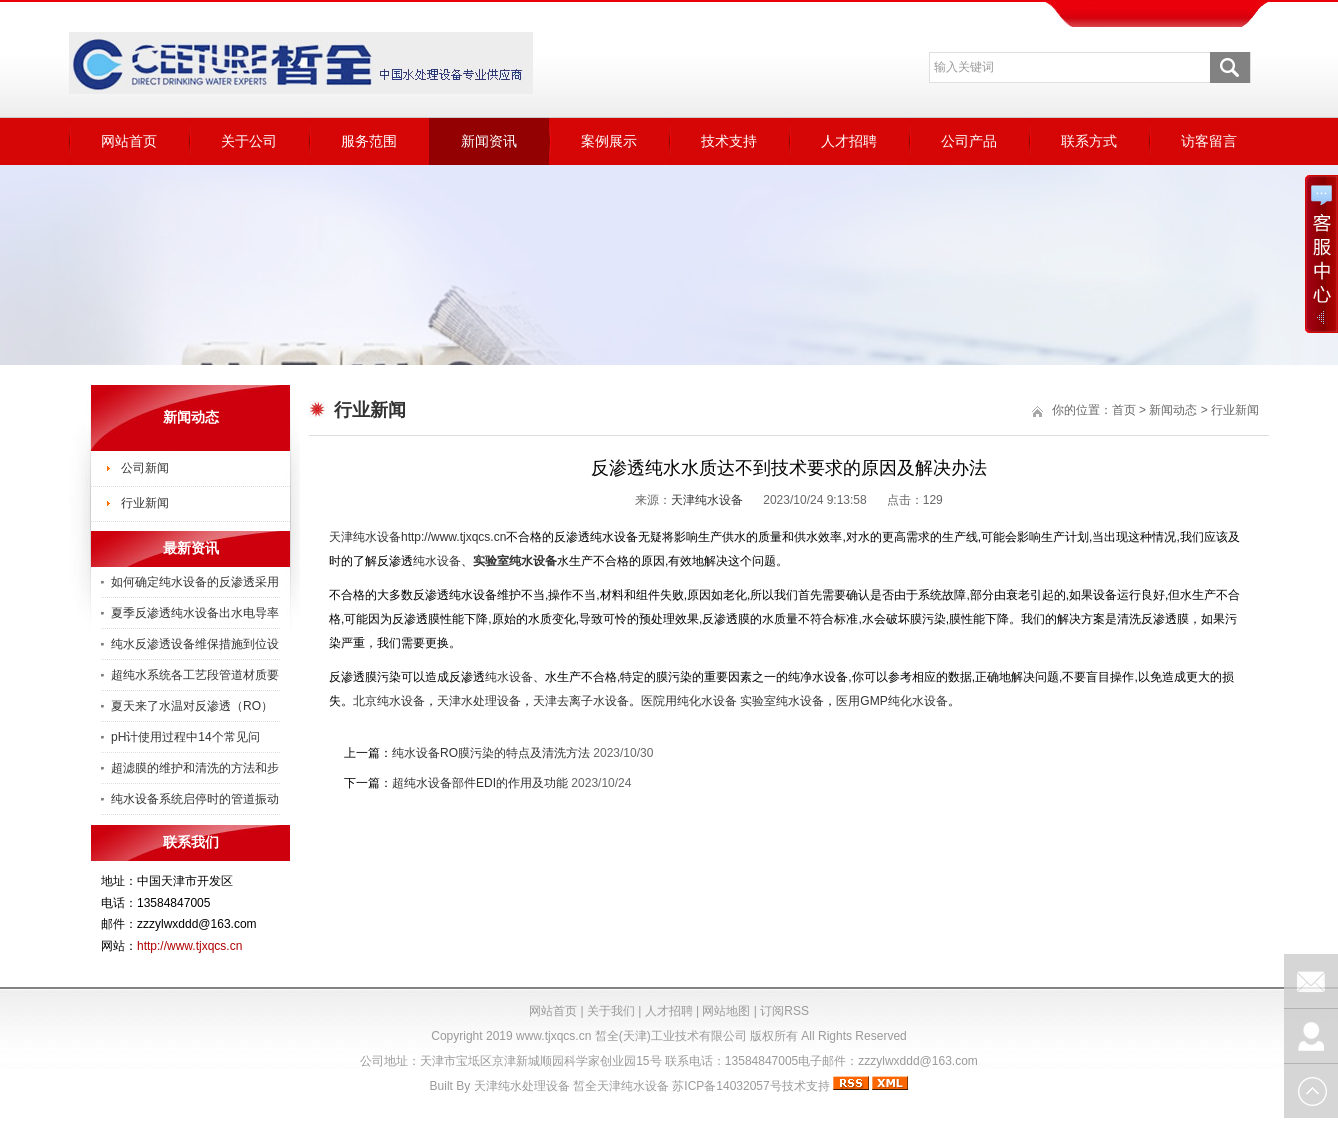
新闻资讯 (489, 141)
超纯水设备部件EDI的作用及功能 (480, 783)
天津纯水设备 (707, 500)
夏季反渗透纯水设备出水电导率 (195, 613)
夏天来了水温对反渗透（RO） (192, 706)
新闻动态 (1173, 410)
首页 (1124, 410)
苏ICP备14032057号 (726, 1086)
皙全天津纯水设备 (621, 1086)
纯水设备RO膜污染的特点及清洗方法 (491, 753)
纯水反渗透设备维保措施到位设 (195, 644)
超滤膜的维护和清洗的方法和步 (195, 768)
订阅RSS (784, 1011)
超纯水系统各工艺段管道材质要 (195, 675)
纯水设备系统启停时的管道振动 (195, 799)
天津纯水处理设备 (522, 1086)
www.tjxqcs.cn (553, 1036)
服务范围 (369, 141)
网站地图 (726, 1011)
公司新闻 (145, 468)
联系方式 (1089, 141)
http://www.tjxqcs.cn (189, 946)
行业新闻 (145, 503)
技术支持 (729, 141)
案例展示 (609, 141)
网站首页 (129, 141)
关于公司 (249, 141)
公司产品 (969, 141)
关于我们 (611, 1011)
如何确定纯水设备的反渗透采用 (195, 582)
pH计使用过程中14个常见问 (185, 737)
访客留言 (1209, 141)
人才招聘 (849, 141)
